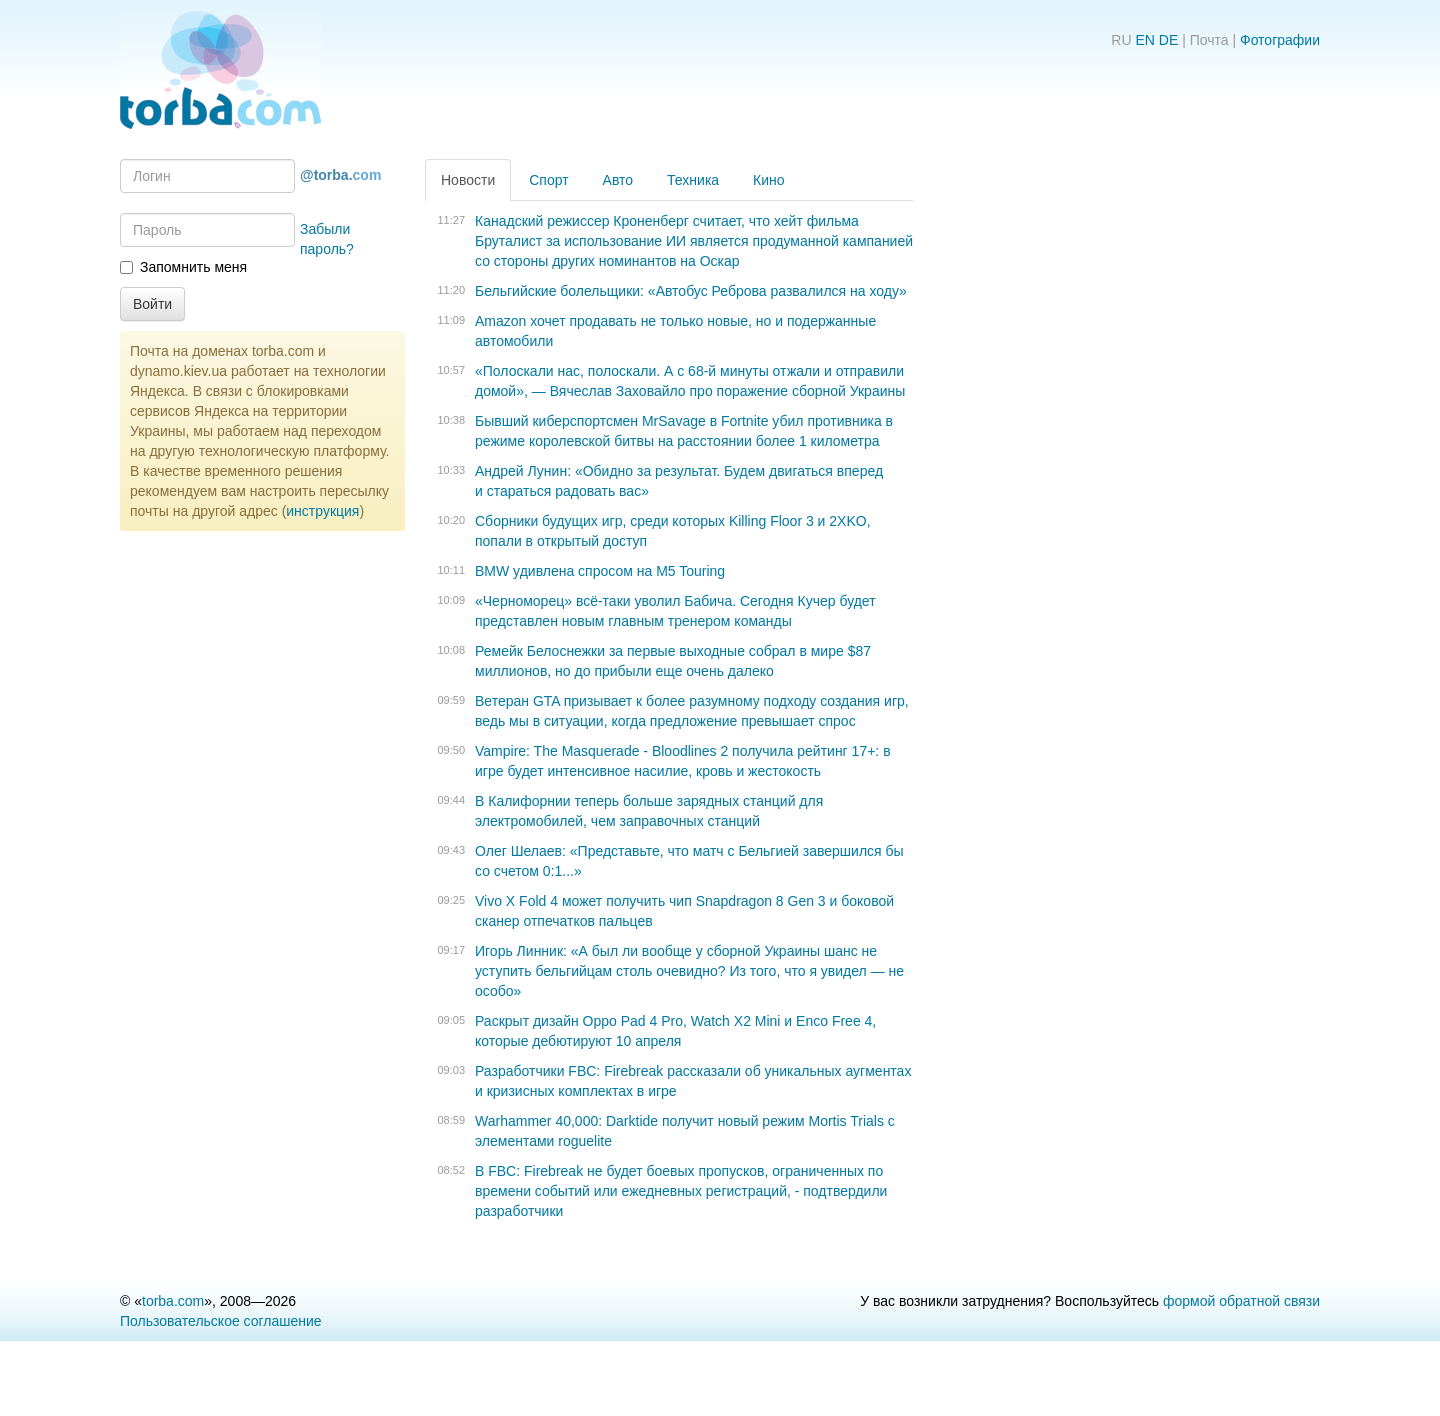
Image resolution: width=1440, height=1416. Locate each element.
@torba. (340, 175)
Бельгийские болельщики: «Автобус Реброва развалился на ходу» (691, 291)
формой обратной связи (1241, 1301)
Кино (769, 180)
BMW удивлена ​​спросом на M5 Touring (600, 571)
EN (1144, 40)
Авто (618, 180)
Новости (468, 180)
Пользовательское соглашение (221, 1321)
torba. (173, 1301)
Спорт (548, 180)
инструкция (322, 511)
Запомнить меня (183, 267)
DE (1168, 40)
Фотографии (1280, 40)
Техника (693, 180)
